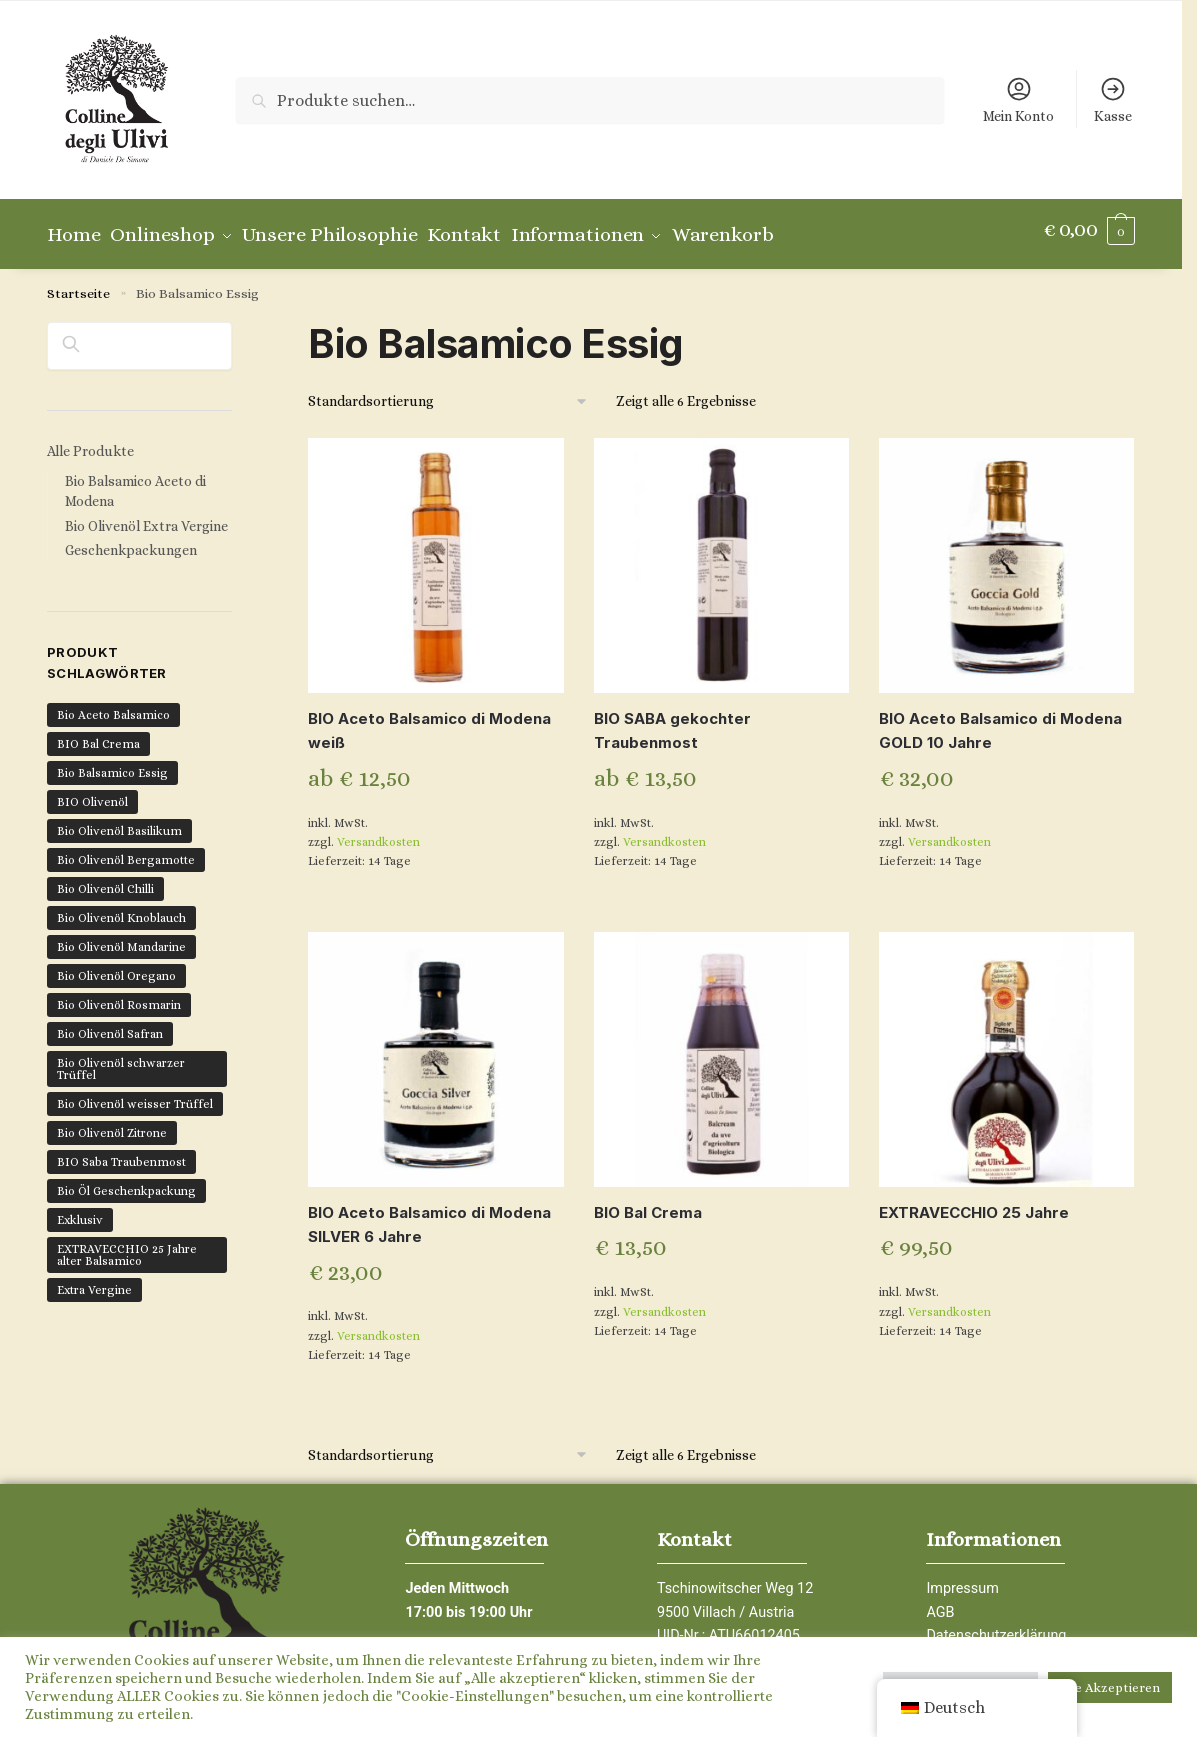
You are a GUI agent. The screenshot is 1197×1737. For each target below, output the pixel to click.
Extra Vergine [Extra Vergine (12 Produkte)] (94, 1280)
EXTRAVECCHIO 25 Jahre (974, 1203)
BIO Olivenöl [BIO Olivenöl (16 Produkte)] (92, 792)
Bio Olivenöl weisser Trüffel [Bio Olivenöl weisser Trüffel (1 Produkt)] (135, 1094)
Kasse (1113, 99)
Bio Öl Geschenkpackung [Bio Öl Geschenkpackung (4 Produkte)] (126, 1181)
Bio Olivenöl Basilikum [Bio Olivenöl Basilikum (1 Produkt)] (119, 821)
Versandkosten (378, 833)
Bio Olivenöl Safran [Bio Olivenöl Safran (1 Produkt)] (110, 1024)
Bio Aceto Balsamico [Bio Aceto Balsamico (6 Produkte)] (113, 705)
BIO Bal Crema (648, 1203)
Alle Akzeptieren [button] (1110, 1687)
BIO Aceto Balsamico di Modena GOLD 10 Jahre (1000, 721)
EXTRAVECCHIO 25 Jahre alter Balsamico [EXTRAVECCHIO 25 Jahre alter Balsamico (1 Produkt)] (127, 1245)
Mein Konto (1018, 99)
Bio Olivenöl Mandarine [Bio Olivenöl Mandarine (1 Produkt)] (121, 937)
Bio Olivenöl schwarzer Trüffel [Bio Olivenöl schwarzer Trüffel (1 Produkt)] (121, 1059)
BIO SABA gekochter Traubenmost (672, 721)
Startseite (78, 284)
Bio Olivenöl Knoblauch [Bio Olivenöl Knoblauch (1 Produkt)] (121, 908)
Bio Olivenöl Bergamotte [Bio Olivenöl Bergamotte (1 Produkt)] (126, 850)
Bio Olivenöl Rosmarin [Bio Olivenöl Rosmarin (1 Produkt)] (119, 995)
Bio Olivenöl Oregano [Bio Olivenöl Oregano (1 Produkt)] (116, 966)
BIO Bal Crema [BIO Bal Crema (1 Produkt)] (98, 734)
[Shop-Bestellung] (448, 392)
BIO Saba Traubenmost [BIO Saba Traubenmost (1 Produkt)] (121, 1152)
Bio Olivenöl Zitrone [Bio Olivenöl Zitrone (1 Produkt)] (112, 1123)
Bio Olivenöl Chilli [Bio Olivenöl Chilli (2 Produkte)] (105, 879)
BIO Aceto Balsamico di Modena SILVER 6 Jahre (429, 1215)
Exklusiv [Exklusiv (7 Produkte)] (80, 1210)
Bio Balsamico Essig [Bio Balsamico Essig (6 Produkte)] (112, 763)
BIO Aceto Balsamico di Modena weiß (429, 721)
